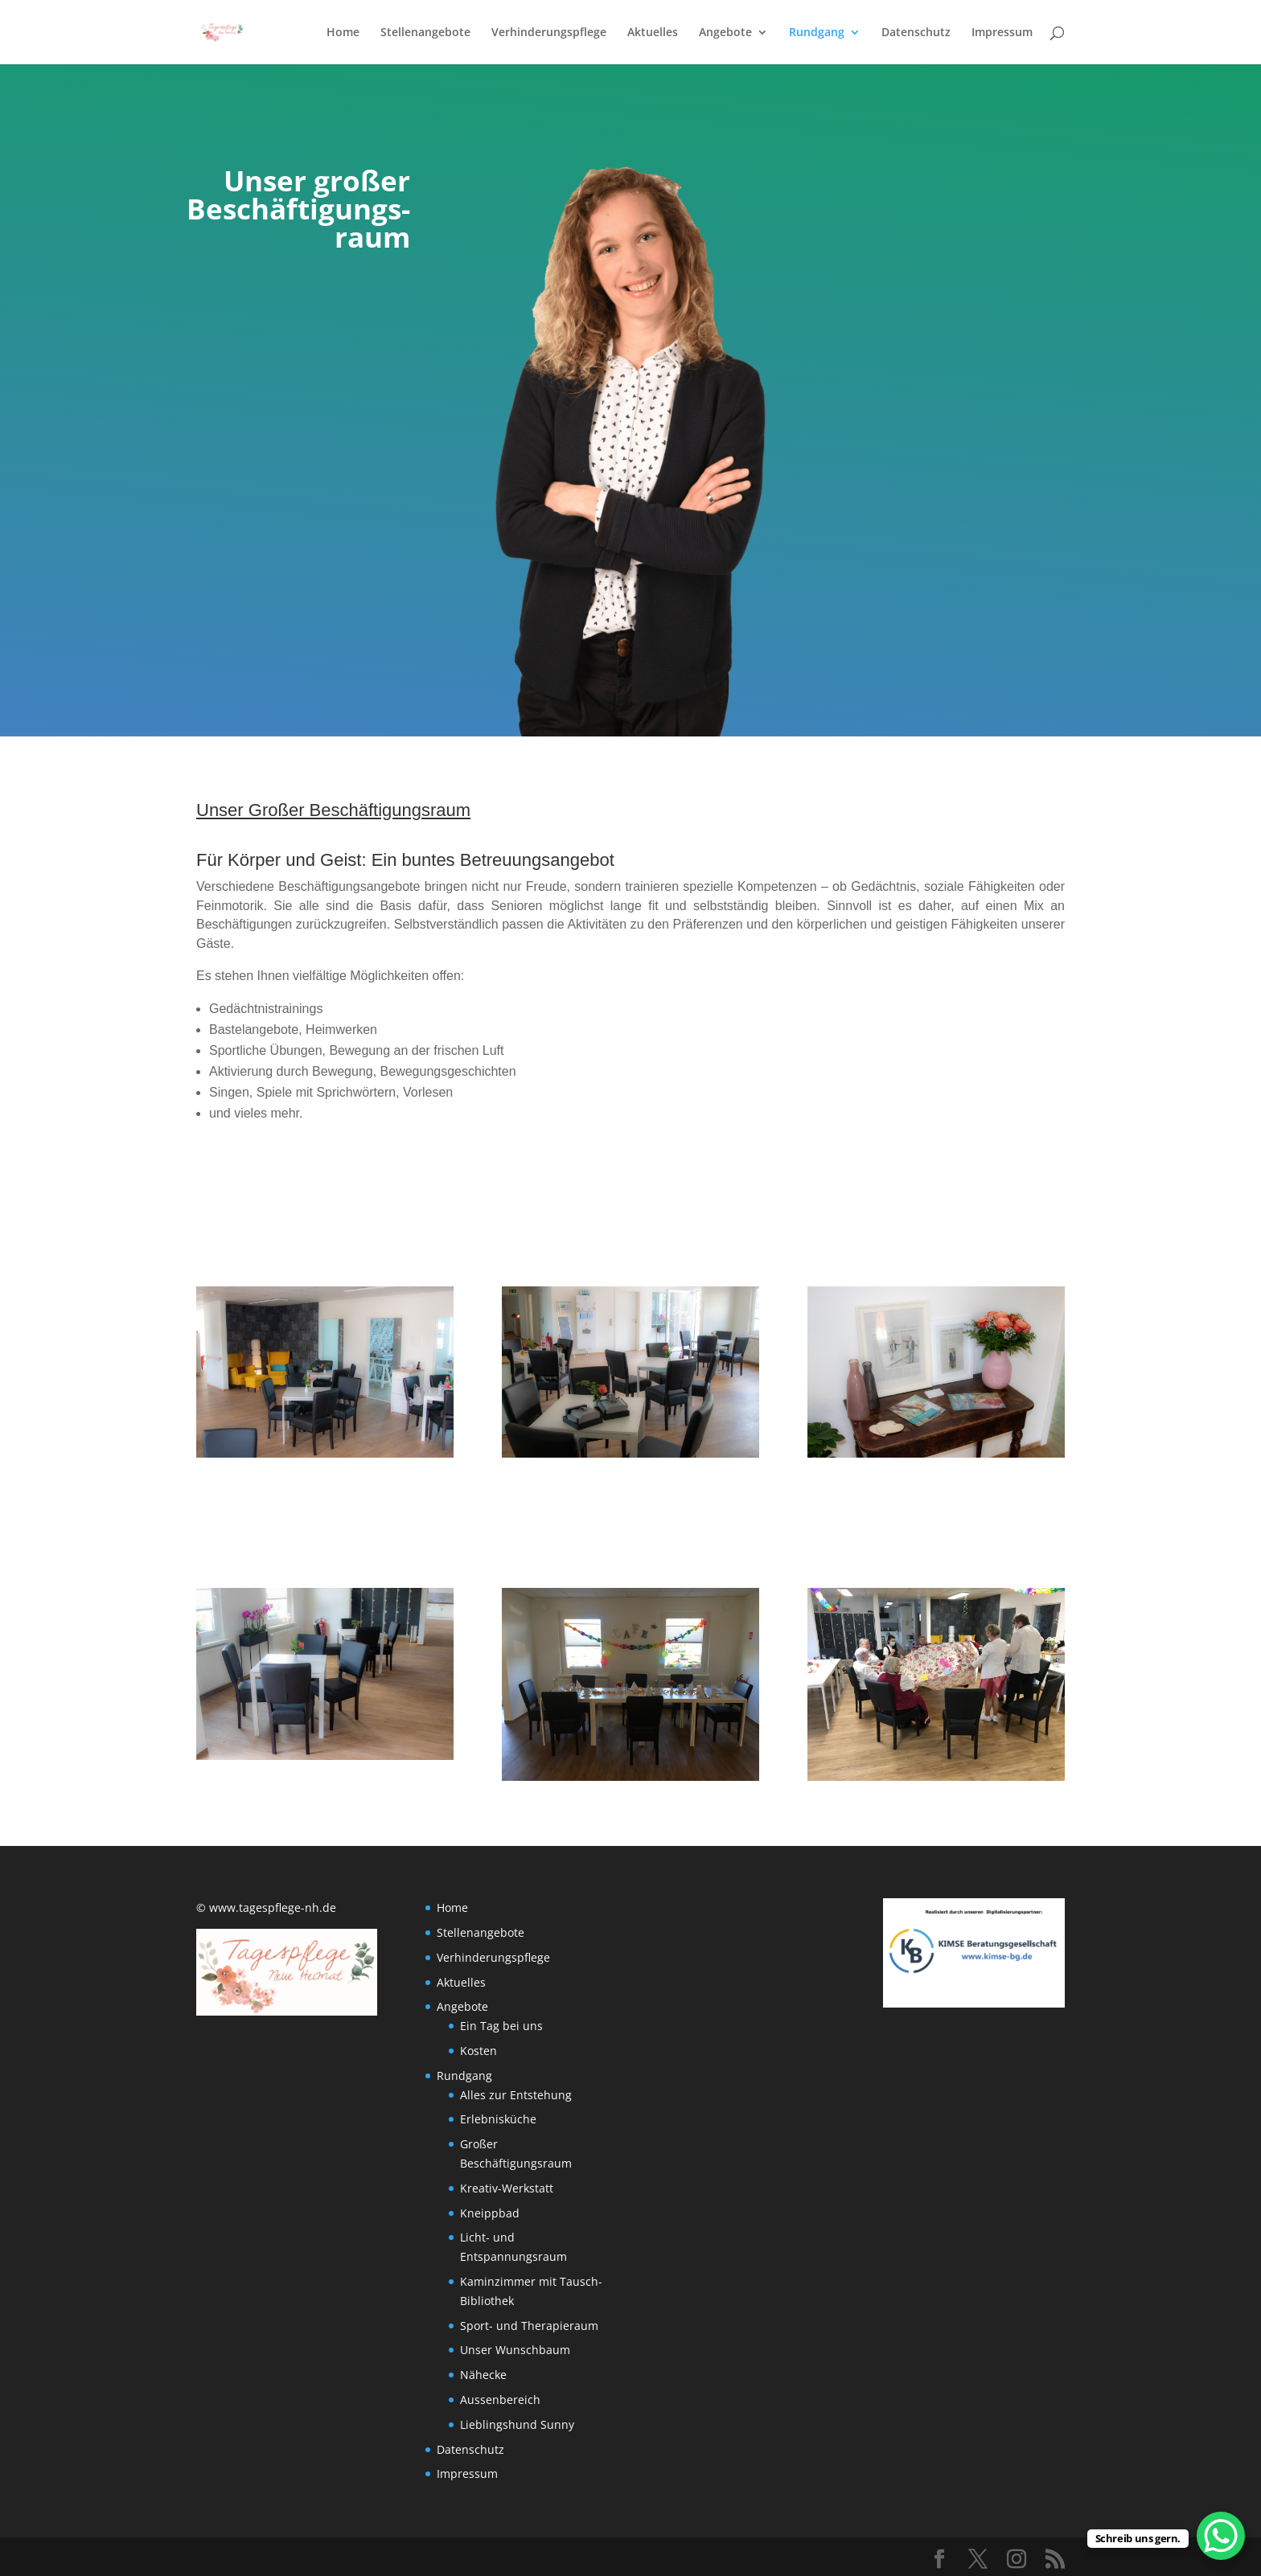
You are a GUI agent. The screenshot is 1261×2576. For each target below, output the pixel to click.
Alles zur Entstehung (516, 2094)
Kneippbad (490, 2213)
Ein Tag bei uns (501, 2025)
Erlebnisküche (498, 2119)
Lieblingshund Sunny (517, 2424)
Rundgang (816, 33)
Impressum (1002, 33)
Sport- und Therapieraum (529, 2325)
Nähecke (483, 2374)
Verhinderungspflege (548, 33)
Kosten (478, 2050)
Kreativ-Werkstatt (506, 2188)
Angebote (725, 33)
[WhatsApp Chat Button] (1221, 2536)
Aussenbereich (500, 2399)
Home (343, 33)
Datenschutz (916, 33)
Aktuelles (652, 33)
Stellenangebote (425, 33)
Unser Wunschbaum (515, 2349)
